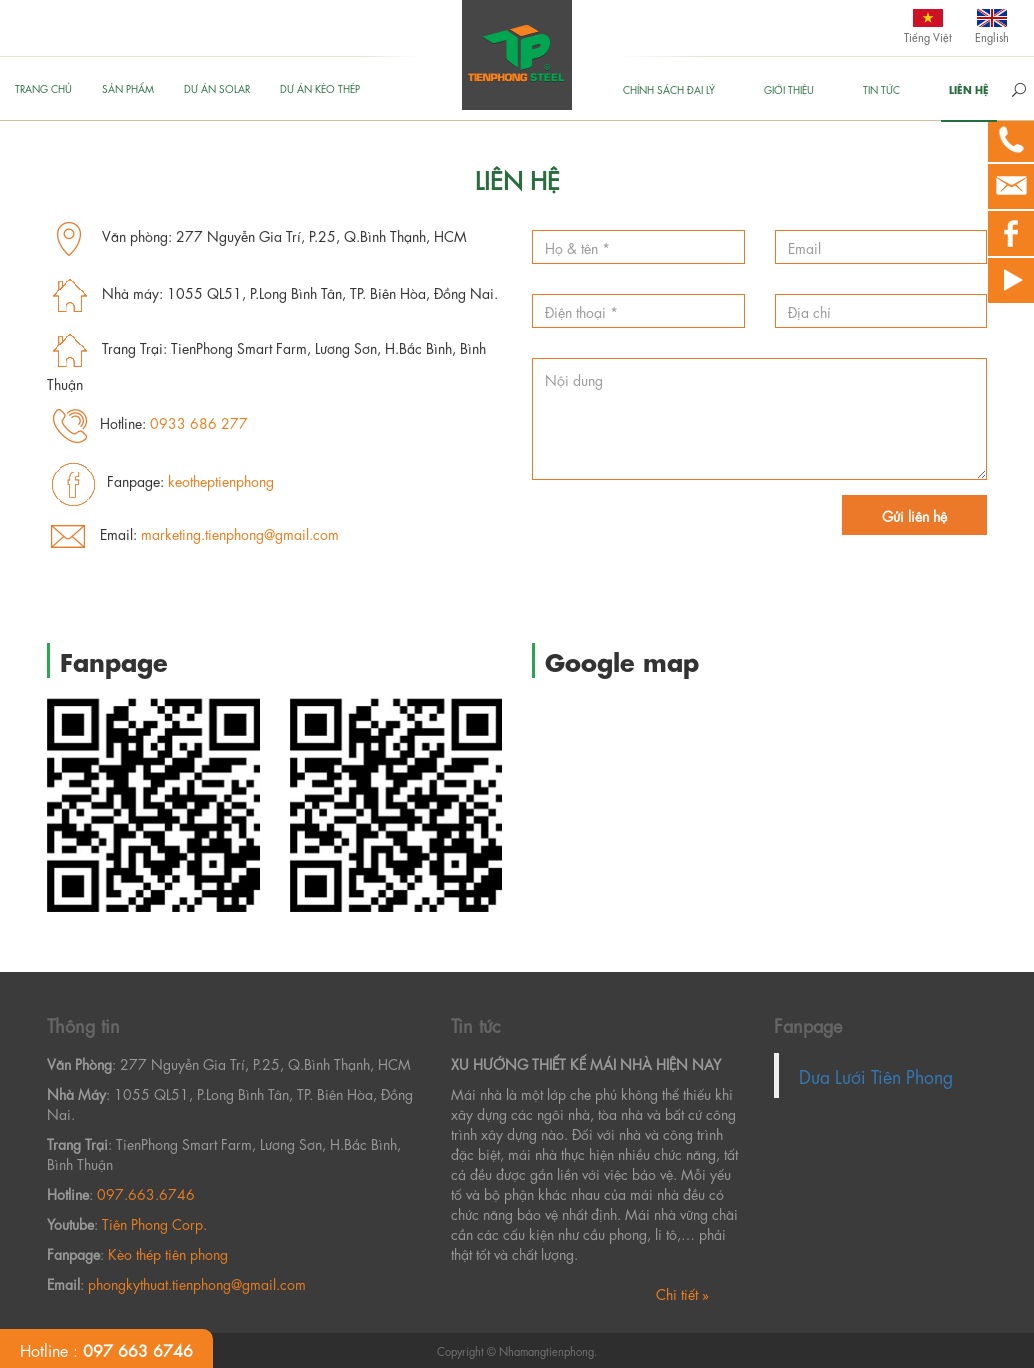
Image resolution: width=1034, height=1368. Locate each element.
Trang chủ (43, 88)
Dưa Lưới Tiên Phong (876, 1075)
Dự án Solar (217, 88)
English (992, 36)
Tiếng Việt (928, 36)
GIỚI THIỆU (789, 89)
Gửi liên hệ (914, 515)
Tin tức (881, 89)
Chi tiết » (682, 1293)
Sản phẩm (128, 88)
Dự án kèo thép (320, 88)
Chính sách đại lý (669, 89)
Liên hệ (969, 89)
